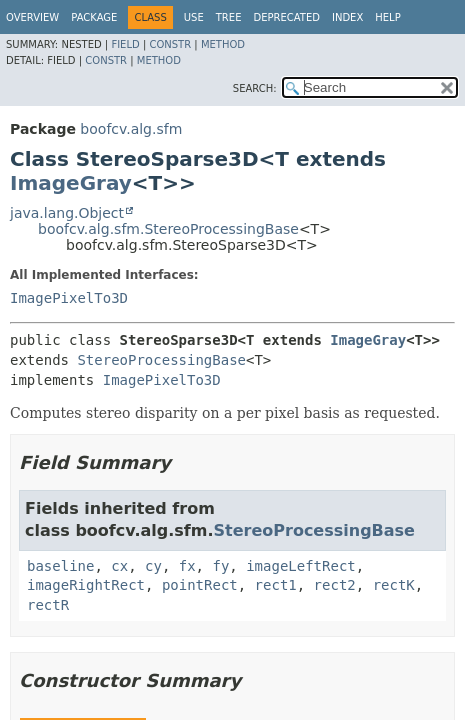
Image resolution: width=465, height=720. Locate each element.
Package (94, 17)
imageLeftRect (301, 566)
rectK (394, 585)
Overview (32, 17)
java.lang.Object (67, 213)
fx (187, 566)
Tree (229, 17)
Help (387, 17)
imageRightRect (86, 585)
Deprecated (286, 17)
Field (125, 44)
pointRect (200, 585)
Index (347, 17)
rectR (48, 605)
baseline (60, 566)
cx (119, 566)
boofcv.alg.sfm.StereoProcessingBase (168, 229)
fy (220, 566)
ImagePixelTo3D (69, 298)
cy (153, 566)
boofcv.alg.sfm (131, 129)
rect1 (276, 585)
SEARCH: (255, 88)
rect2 (335, 585)
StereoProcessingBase (161, 360)
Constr (170, 44)
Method (223, 44)
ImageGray (71, 183)
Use (194, 17)
